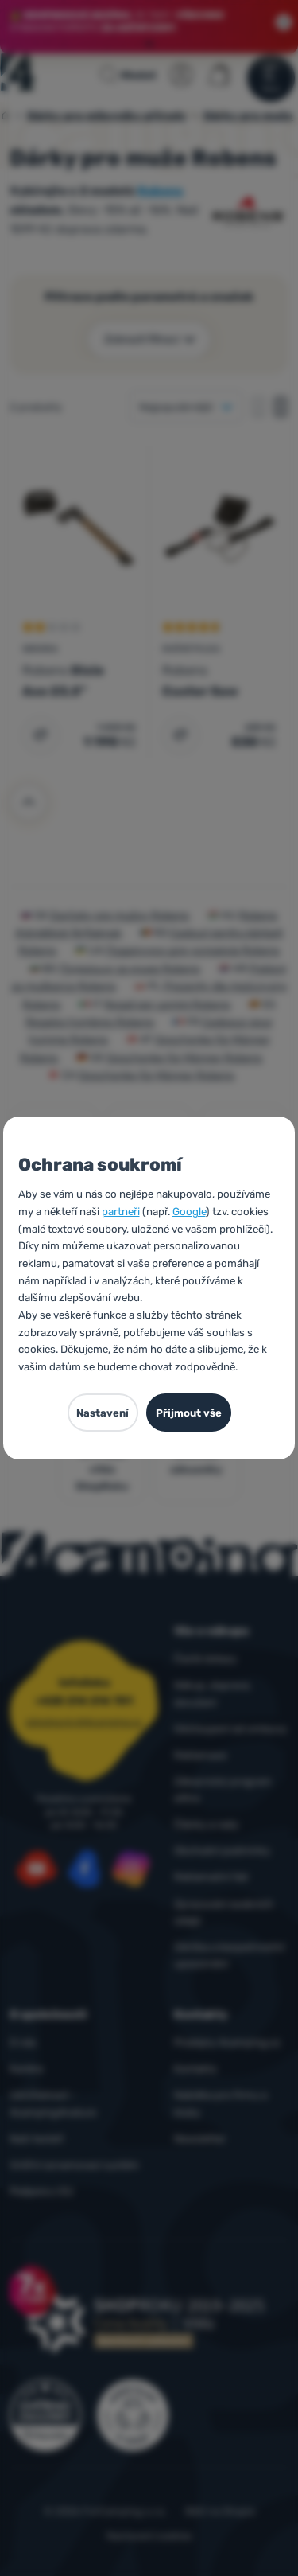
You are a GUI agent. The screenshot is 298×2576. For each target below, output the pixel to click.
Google (189, 1212)
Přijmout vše (189, 1413)
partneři (121, 1212)
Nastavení (102, 1413)
